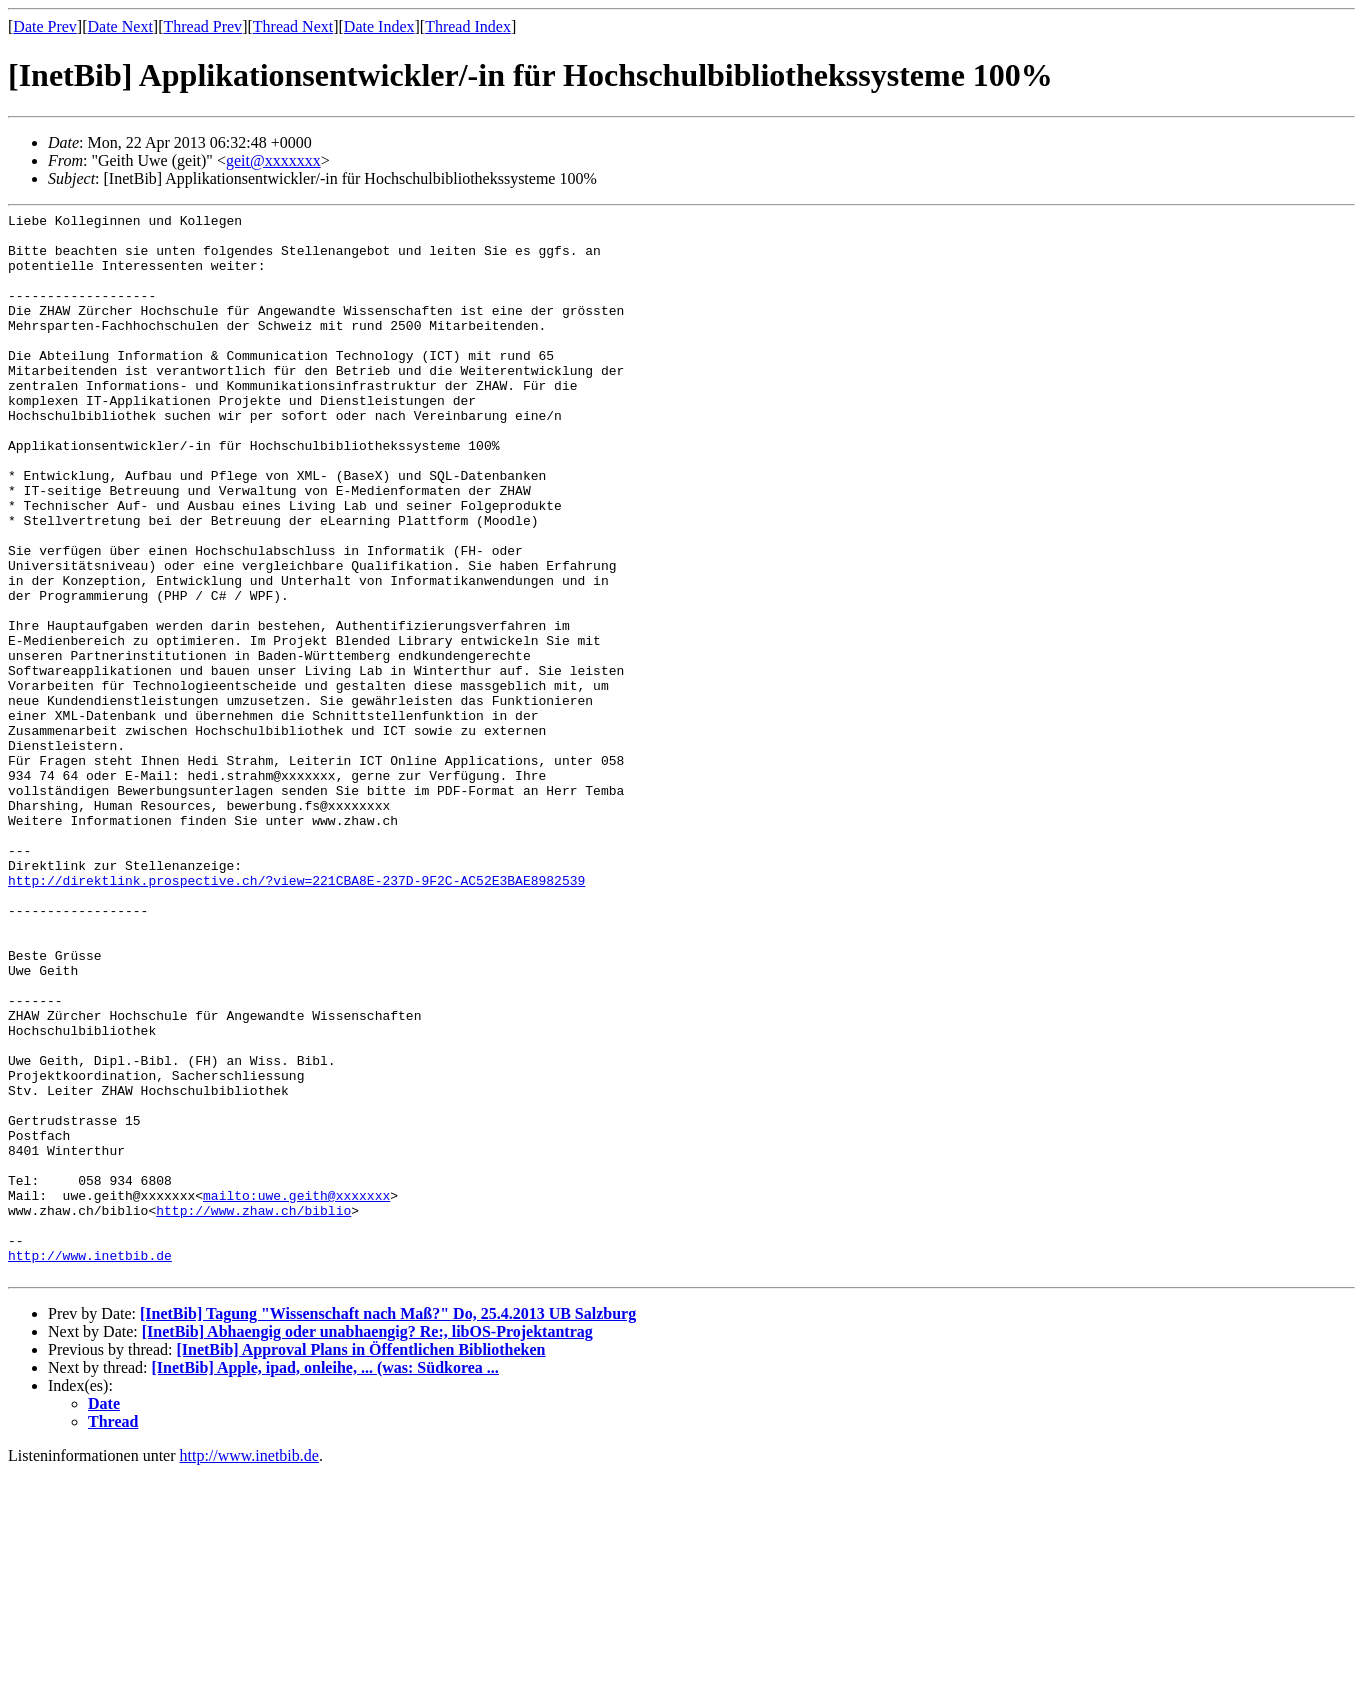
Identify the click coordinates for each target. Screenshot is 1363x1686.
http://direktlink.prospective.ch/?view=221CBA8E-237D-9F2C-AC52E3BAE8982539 (296, 1015)
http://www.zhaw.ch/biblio (253, 1411)
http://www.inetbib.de (90, 1465)
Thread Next (293, 26)
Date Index (379, 26)
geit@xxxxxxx (273, 160)
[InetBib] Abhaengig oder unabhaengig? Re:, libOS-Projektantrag (367, 1544)
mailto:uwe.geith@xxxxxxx (296, 1393)
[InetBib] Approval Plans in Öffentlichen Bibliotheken (360, 1562)
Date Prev (45, 26)
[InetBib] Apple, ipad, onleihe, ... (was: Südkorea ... (325, 1580)
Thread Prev (202, 26)
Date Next (120, 26)
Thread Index (468, 26)
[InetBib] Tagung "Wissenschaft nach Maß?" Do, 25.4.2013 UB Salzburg (388, 1526)
